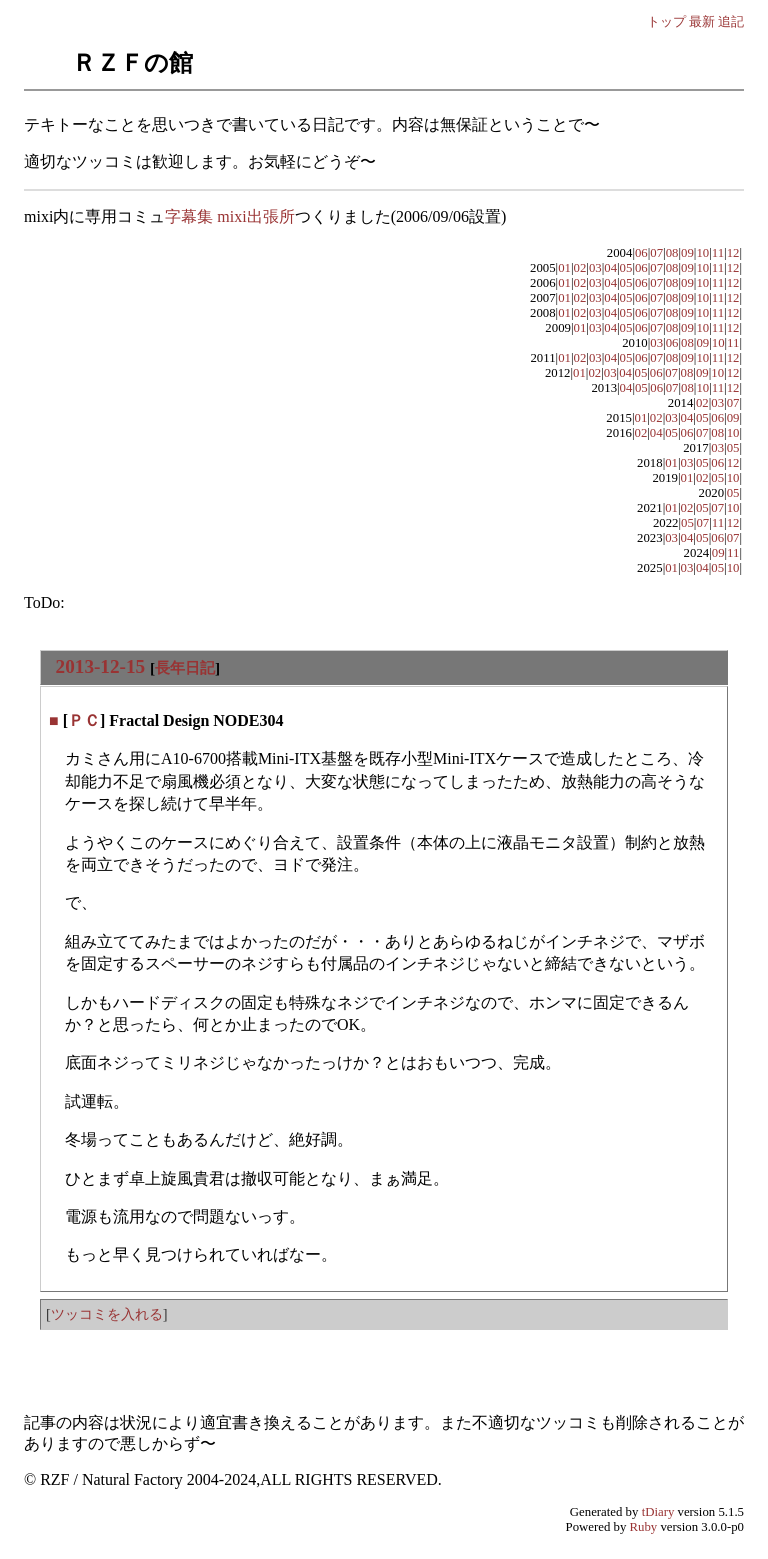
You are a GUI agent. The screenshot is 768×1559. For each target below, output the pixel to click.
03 (595, 268)
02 (580, 268)
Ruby (644, 1527)
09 (687, 253)
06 (641, 253)
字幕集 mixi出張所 (229, 216)
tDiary (658, 1512)
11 (718, 253)
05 (626, 268)
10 (702, 253)
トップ (666, 21)
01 (564, 268)
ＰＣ (84, 720)
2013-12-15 (101, 666)
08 (672, 253)
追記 (731, 21)
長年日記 (185, 667)
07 (656, 253)
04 (610, 268)
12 (733, 253)
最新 (702, 21)
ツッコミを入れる (107, 1314)
